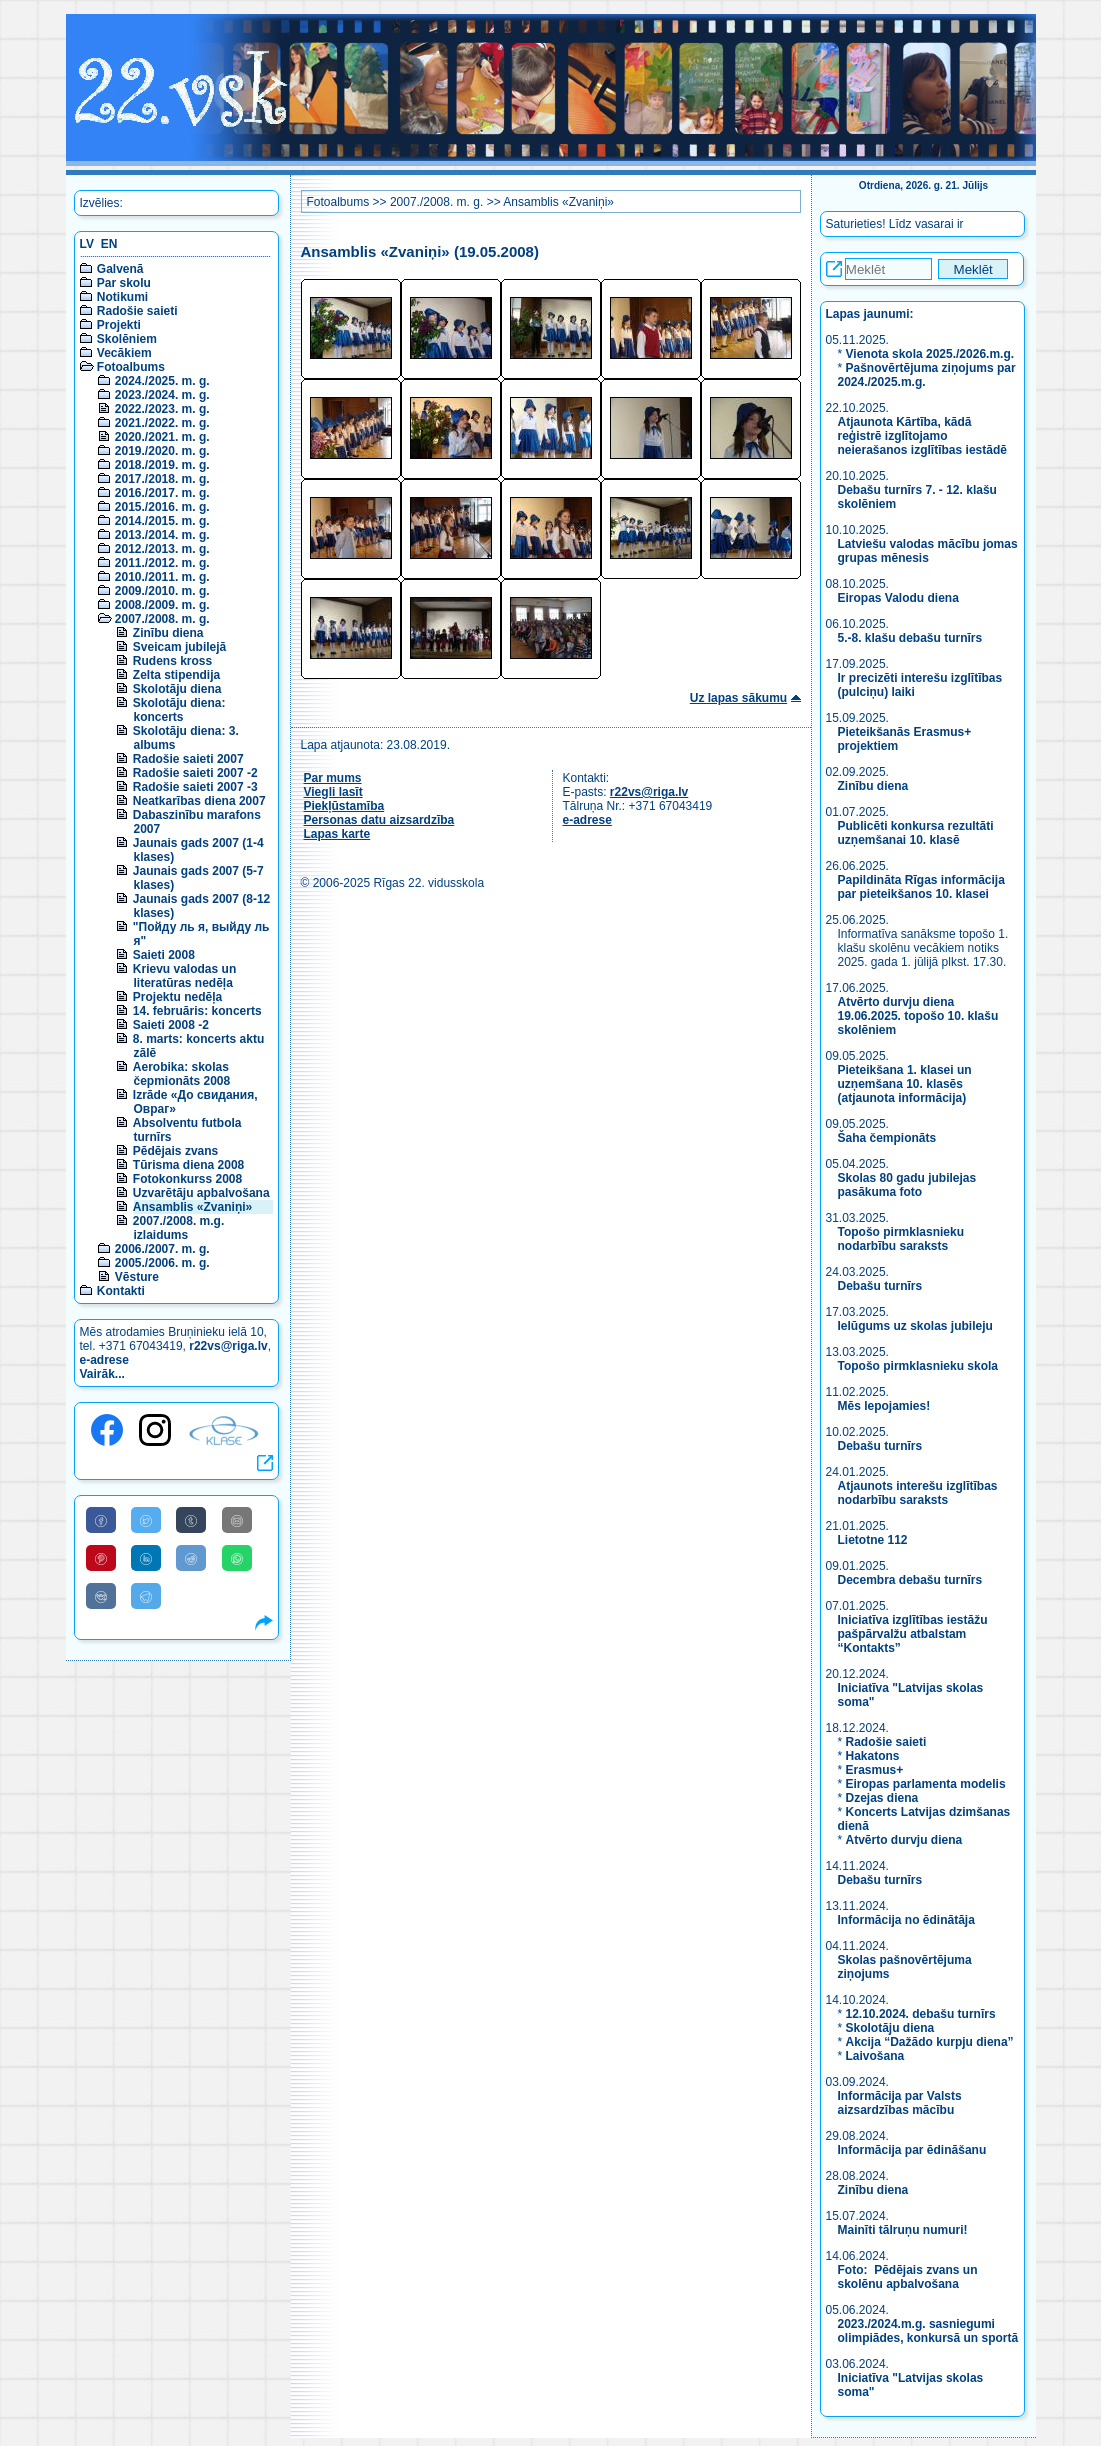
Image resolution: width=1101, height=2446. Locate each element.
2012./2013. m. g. (162, 549)
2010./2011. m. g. (162, 577)
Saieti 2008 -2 (171, 1025)
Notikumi (122, 297)
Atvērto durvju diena (904, 1840)
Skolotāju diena (177, 689)
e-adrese (104, 1360)
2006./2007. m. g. (162, 1249)
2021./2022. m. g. (162, 423)
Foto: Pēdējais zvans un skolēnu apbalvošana (908, 2277)
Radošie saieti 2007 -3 (195, 787)
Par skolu (124, 283)
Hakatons (873, 1756)
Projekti (119, 325)
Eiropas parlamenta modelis (926, 1784)
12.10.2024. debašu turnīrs (921, 2014)
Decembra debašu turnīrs (910, 1580)
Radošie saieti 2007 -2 (195, 773)
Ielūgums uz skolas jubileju (915, 1326)
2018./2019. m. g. (162, 465)
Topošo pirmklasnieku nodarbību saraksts (901, 1239)
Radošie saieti (137, 311)
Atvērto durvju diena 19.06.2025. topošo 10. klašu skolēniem (918, 1016)
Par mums (333, 778)
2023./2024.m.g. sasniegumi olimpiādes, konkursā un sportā (928, 2331)
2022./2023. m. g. (162, 409)
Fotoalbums (131, 367)
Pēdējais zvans (175, 1151)
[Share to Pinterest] (101, 1558)
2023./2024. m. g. (162, 395)
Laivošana (875, 2056)
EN (109, 244)
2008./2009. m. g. (162, 605)
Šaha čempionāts (887, 1138)
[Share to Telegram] (146, 1596)
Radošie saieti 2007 (188, 759)
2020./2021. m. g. (162, 437)
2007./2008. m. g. (162, 619)
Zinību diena (168, 633)
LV (87, 244)
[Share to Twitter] (146, 1520)
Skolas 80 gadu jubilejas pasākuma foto (907, 1185)
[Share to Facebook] (101, 1520)
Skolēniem (127, 339)
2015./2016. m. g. (162, 507)
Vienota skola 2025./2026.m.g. (930, 354)
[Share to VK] (101, 1596)
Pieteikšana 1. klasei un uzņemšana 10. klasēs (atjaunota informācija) (905, 1084)
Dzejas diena (882, 1798)
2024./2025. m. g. (162, 381)
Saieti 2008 (164, 955)
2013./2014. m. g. (162, 535)
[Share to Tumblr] (191, 1520)
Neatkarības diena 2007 (199, 801)
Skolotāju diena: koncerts (179, 710)
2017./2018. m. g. (162, 479)
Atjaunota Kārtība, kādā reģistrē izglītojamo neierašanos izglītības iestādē (922, 436)
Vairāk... (102, 1374)
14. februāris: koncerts (197, 1011)
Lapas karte (337, 834)
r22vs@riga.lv (228, 1346)
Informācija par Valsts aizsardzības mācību (900, 2103)
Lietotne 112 (873, 1540)
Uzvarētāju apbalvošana (201, 1193)
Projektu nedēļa (177, 997)
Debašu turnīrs (880, 1286)
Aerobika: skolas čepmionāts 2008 (181, 1074)
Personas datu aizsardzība (379, 820)
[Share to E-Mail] (237, 1520)
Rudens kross (172, 661)
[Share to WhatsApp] (237, 1558)
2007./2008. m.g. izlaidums (178, 1228)
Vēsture (137, 1277)
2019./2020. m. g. (162, 451)
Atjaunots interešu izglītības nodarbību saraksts (918, 1493)
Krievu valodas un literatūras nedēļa (184, 976)
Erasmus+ (875, 1770)
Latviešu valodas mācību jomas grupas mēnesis (928, 551)
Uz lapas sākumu (738, 698)
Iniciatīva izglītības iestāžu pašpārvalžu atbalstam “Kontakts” (913, 1634)
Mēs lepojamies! (884, 1406)
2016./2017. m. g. (162, 493)
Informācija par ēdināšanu (912, 2150)
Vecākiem (124, 353)
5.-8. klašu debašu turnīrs (910, 638)
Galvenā (120, 269)
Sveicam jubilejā (179, 647)
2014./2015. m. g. (162, 521)
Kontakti (121, 1291)
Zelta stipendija (176, 675)
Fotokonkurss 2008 (187, 1179)
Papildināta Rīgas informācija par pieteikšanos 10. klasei (921, 887)
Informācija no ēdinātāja (906, 1920)
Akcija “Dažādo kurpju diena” (930, 2042)
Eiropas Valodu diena (898, 598)
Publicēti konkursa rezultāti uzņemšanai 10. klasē (916, 833)
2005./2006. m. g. (162, 1263)
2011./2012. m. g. (162, 563)
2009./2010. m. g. (162, 591)
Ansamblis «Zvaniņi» (192, 1207)
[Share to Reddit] (191, 1558)
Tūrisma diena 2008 (188, 1165)
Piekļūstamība (344, 806)
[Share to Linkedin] (146, 1558)
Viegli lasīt (333, 792)
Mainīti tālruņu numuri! (903, 2230)
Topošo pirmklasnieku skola (918, 1366)
